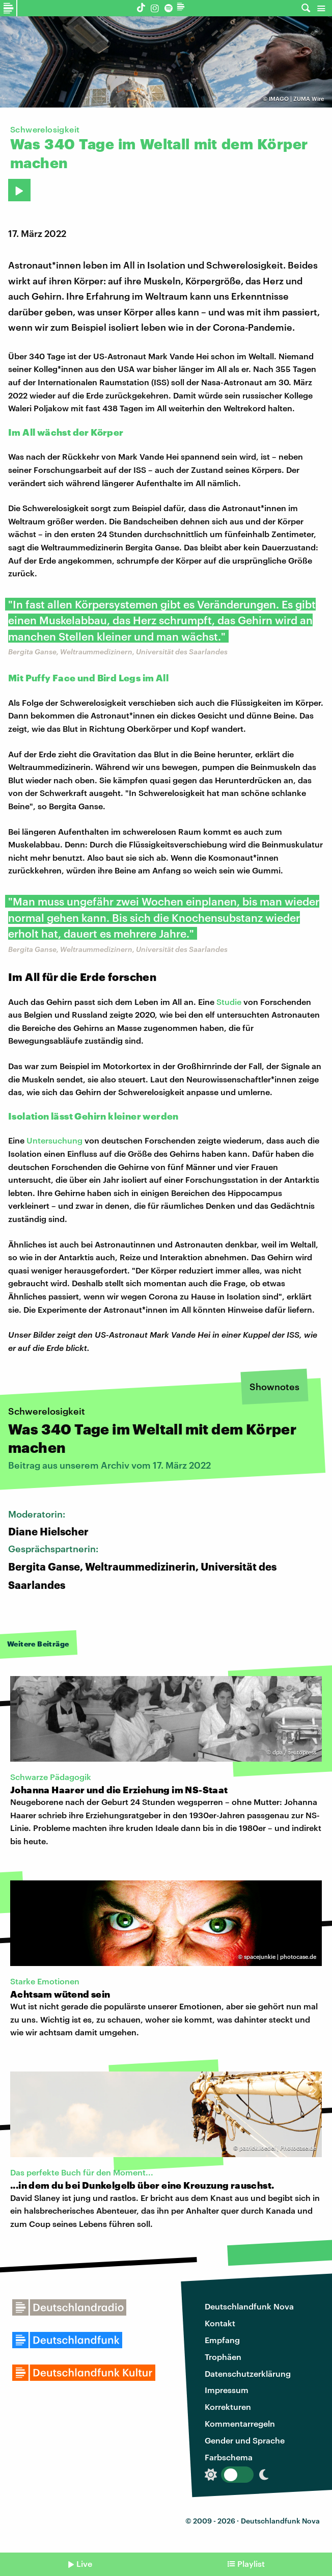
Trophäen (223, 2356)
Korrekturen (228, 2406)
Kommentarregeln (240, 2423)
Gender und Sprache (245, 2440)
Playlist (251, 2563)
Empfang (222, 2340)
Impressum (226, 2390)
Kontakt (220, 2323)
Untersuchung (54, 1140)
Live (84, 2563)
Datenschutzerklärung (248, 2373)
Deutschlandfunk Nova (249, 2306)
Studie (228, 1001)
